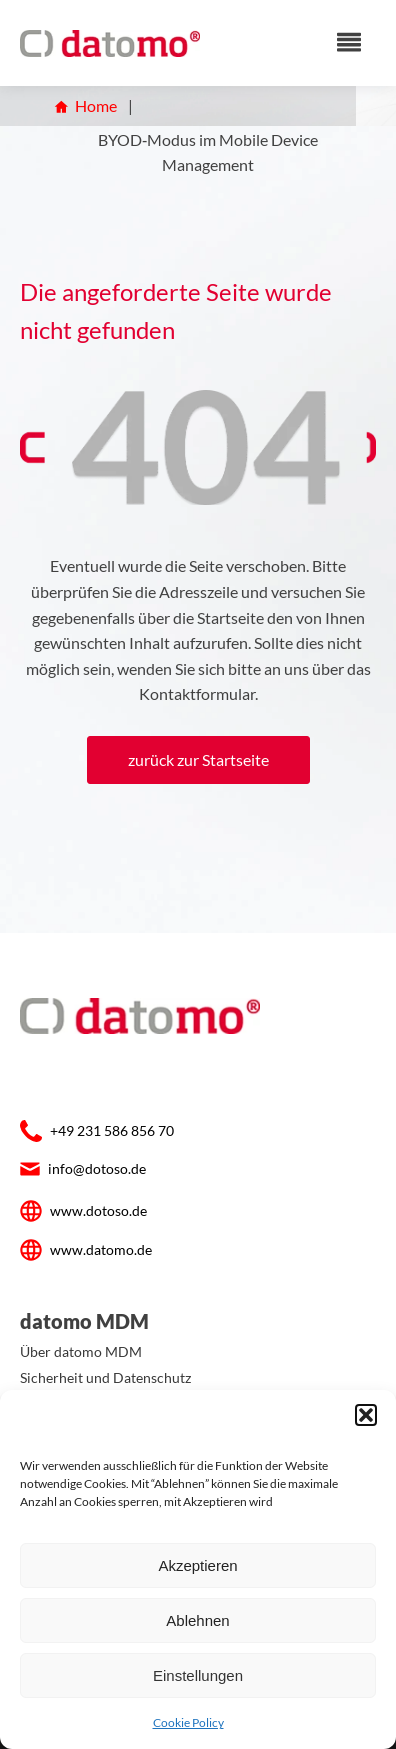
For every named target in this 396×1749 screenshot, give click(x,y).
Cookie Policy (188, 1722)
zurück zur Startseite (198, 759)
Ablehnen (197, 1620)
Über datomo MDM (81, 1351)
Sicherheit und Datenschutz (105, 1377)
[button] (366, 1415)
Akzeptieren (197, 1565)
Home (86, 105)
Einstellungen (198, 1675)
